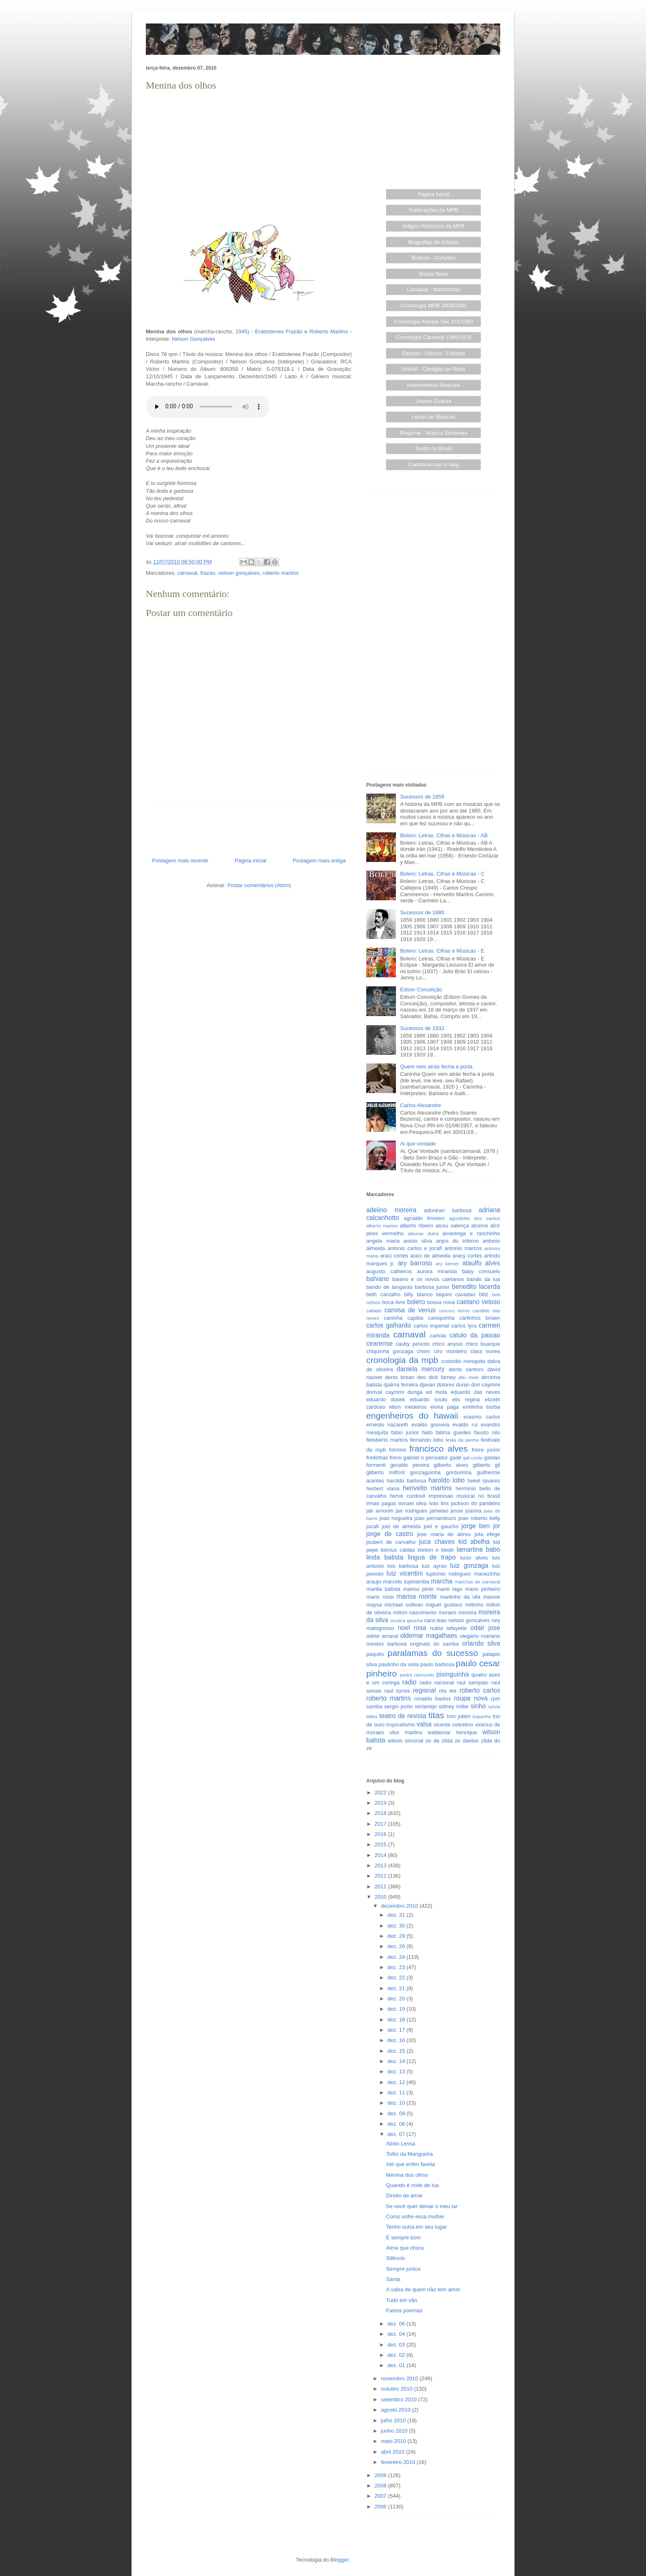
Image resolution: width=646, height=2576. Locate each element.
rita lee (447, 1691)
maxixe (491, 1597)
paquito (375, 1654)
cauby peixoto (413, 1344)
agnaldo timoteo (424, 1218)
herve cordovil (407, 1496)
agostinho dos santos (474, 1218)
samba (374, 1706)
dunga (414, 1392)
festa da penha (462, 1440)
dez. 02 (396, 2355)
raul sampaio (473, 1682)
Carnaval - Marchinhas (434, 289)
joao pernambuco (435, 1518)
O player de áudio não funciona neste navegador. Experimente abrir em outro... (207, 407)
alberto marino (382, 1225)
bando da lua (483, 1279)
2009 (381, 2475)
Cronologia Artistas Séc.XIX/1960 (433, 321)
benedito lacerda (476, 1286)
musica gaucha (406, 1620)
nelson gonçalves (239, 573)
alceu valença (452, 1225)
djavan (427, 1385)
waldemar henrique (452, 1732)
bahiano (377, 1278)
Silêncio (395, 2258)
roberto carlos (479, 1690)
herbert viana (383, 1488)
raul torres (397, 1691)
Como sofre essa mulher (415, 2216)
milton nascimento (415, 1612)
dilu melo (469, 1377)
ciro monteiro (450, 1351)
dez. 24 (396, 1957)
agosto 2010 (396, 2410)
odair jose (485, 1627)
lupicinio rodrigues (448, 1574)
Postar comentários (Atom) (259, 885)
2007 (381, 2496)
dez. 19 (396, 2009)
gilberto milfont (385, 1472)
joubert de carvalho (391, 1542)
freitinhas (377, 1457)
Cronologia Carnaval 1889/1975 (433, 337)
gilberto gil (486, 1465)
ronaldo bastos (432, 1698)
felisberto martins (387, 1440)
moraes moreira (457, 1612)
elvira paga (445, 1407)
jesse (457, 1511)
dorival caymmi (385, 1392)
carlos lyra (463, 1326)
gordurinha (458, 1472)
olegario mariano (480, 1636)
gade (455, 1457)
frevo (396, 1457)
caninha (393, 1318)
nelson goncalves (469, 1620)
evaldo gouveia (430, 1424)
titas (436, 1715)
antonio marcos (463, 1248)
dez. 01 (396, 2365)
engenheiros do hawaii (412, 1415)
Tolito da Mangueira (409, 2154)
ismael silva (412, 1503)
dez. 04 (396, 2334)
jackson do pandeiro (475, 1503)
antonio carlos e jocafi (414, 1248)
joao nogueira (395, 1518)
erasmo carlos (481, 1417)
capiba (415, 1318)
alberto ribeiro (416, 1225)
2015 (381, 1844)
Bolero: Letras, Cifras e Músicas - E (442, 951)
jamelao (439, 1511)
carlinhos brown (479, 1318)
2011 (381, 1886)
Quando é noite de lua (412, 2185)
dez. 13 (396, 2071)
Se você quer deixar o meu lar (421, 2206)
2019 (381, 1803)
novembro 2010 (400, 2378)
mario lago (449, 1589)
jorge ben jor (480, 1525)
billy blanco (418, 1294)
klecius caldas (398, 1550)
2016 (381, 1834)
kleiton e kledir (436, 1550)
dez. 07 (396, 2134)
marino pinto (418, 1589)
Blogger (339, 2560)
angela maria (383, 1241)
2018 (381, 1813)
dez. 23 (396, 1967)
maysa (374, 1605)
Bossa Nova (433, 274)
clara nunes (485, 1351)
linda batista (384, 1557)
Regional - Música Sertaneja (433, 433)
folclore (397, 1450)
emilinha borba (481, 1407)
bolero (416, 1301)
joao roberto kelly (479, 1518)
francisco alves (439, 1448)
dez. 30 (396, 1926)
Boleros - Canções (434, 258)
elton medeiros (407, 1407)
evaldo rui (464, 1424)
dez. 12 (396, 2082)
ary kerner (447, 1263)
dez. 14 (396, 2061)
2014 (381, 1855)
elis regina (466, 1399)
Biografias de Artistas (433, 242)
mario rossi (380, 1597)
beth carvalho (383, 1294)
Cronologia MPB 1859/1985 (433, 305)
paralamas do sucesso (433, 1653)
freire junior (486, 1450)
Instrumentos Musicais (433, 385)
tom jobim (458, 1716)
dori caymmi (485, 1385)
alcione (479, 1225)
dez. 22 (396, 1977)
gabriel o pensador (425, 1457)
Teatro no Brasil (433, 448)
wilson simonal (405, 1741)
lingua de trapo (432, 1557)
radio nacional (436, 1682)
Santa (393, 2279)
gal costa (472, 1457)
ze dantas (467, 1741)
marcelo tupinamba (406, 1581)
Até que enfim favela (410, 2164)
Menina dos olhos (407, 2175)
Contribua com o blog (433, 464)
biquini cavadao (455, 1294)
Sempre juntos (403, 2269)
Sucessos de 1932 (422, 1028)
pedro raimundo (417, 1674)
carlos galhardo (388, 1325)
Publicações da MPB (433, 210)
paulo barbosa (437, 1664)
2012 (381, 1876)
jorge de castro (389, 1533)
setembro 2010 (399, 2399)
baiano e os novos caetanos (428, 1279)
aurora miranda (437, 1271)
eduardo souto (428, 1399)
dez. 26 (396, 1946)
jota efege (487, 1534)
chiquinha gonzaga (389, 1351)
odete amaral (382, 1636)
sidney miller (454, 1706)
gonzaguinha (425, 1472)
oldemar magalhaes (428, 1635)
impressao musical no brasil (464, 1496)
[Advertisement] (249, 150)
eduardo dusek (385, 1399)
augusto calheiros (389, 1271)
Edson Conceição (421, 989)
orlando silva (481, 1643)
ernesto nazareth (387, 1424)
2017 (381, 1824)
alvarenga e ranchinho (471, 1233)
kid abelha (474, 1541)
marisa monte (417, 1596)
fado (427, 1432)
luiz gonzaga (469, 1565)
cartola (438, 1335)
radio (409, 1682)
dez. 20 (396, 1998)
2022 (381, 1792)
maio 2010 (394, 2441)
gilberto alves (451, 1465)
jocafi (372, 1526)
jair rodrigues (411, 1511)
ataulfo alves (481, 1263)
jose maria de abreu (444, 1534)
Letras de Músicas (434, 417)
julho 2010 (394, 2420)
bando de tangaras (389, 1287)
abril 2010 (393, 2452)
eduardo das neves (475, 1392)
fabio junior (405, 1432)
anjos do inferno (457, 1241)
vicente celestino (453, 1724)
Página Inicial (433, 194)
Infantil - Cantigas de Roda (433, 369)
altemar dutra (423, 1233)
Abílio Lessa (400, 2143)
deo (421, 1377)
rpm (495, 1698)
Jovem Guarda (433, 401)
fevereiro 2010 (399, 2462)
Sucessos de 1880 (422, 912)
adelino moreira (391, 1209)
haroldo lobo (446, 1480)
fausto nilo (487, 1432)
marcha (441, 1581)
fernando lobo (426, 1440)
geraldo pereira (409, 1465)
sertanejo (426, 1706)
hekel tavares (483, 1481)
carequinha (441, 1318)
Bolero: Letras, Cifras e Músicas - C (442, 874)
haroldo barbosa (406, 1481)
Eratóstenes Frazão (278, 331)
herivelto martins (427, 1488)
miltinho (474, 1605)
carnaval (187, 573)
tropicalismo (400, 1724)
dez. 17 (396, 2030)
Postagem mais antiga (319, 860)
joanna (473, 1511)
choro (424, 1351)
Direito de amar (404, 2195)
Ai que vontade (418, 1143)
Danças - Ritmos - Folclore (433, 353)
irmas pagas (381, 1503)
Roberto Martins (328, 331)
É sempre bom (403, 2237)
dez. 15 (396, 2051)
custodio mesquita (463, 1361)
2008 (381, 2485)
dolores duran (453, 1385)
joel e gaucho (441, 1526)
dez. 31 (396, 1915)
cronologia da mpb (402, 1360)
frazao (207, 573)
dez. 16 (396, 2040)
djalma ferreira (401, 1385)
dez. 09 (396, 2113)
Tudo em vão (401, 2300)
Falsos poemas (404, 2310)
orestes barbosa (386, 1644)
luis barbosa (402, 1566)
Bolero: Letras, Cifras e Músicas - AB (443, 835)
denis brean (399, 1377)
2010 (381, 1897)
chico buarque (483, 1344)
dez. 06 (396, 2324)
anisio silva (417, 1241)
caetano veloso (478, 1301)
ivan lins (439, 1503)
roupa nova (471, 1698)
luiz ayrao (434, 1566)
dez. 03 (396, 2345)
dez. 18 (396, 2019)
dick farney (442, 1377)
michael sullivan (403, 1605)
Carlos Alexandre (420, 1105)
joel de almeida (401, 1526)
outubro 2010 (397, 2389)
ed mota (436, 1392)
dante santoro (466, 1369)
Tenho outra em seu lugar (416, 2227)
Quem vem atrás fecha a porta (436, 1066)
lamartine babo (478, 1549)
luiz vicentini (404, 1573)
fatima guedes (453, 1432)
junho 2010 (395, 2431)
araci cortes (394, 1256)
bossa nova (441, 1302)
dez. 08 (396, 2124)
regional (424, 1690)
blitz (484, 1294)
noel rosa (412, 1627)
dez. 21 (396, 1988)
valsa (424, 1724)
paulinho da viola (399, 1664)
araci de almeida (430, 1256)
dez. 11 (396, 2092)
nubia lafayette (448, 1628)
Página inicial (251, 860)
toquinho (482, 1716)
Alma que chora (405, 2248)
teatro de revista (402, 1715)
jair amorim (379, 1511)
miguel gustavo (444, 1605)
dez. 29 (396, 1936)
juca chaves (437, 1541)
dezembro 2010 (400, 1906)
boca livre (393, 1302)
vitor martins (405, 1732)
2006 (381, 2506)
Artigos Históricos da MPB (434, 226)
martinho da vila (460, 1597)
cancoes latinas (454, 1311)
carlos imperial (431, 1326)
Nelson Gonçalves (193, 339)
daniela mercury (421, 1368)
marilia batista (383, 1589)
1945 (242, 331)
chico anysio (447, 1344)
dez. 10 (396, 2103)
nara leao (435, 1620)
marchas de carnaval (477, 1581)
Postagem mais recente (180, 860)
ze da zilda (439, 1741)
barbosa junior (432, 1287)
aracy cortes (467, 1256)
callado (374, 1310)
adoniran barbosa (447, 1210)
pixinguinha (452, 1674)
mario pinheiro (482, 1589)
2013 (381, 1865)
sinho (478, 1706)
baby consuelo (481, 1271)
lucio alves (474, 1558)
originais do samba (434, 1644)
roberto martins (280, 573)
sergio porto (398, 1706)
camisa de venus (409, 1310)
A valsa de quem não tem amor (423, 2289)
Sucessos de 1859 (422, 797)
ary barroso (415, 1263)
